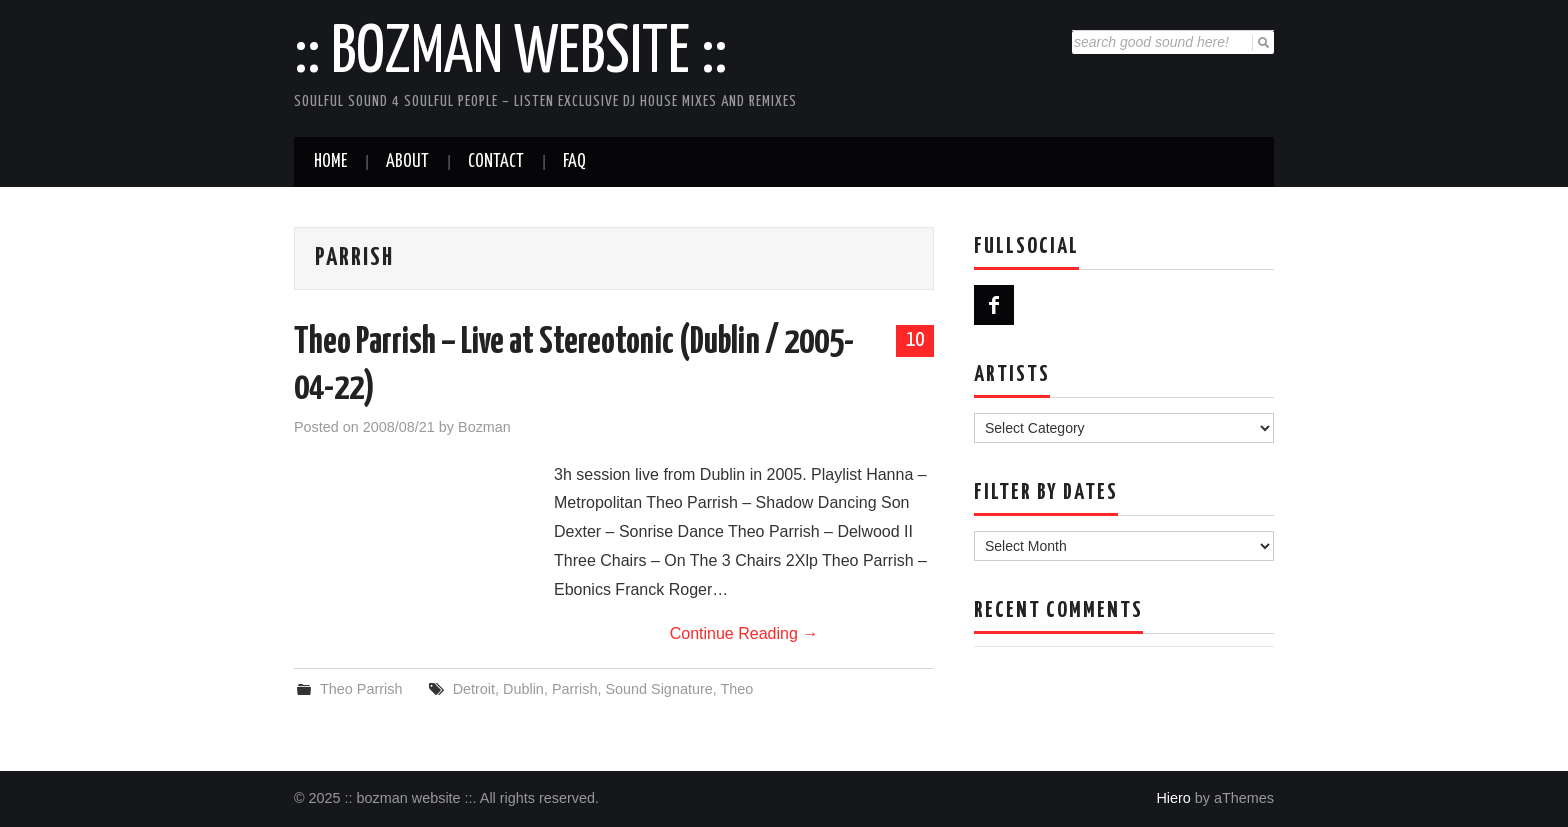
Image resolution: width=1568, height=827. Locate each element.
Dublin (523, 689)
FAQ (574, 162)
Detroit (474, 689)
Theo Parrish (361, 689)
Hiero (1173, 798)
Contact (496, 162)
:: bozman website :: (510, 54)
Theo (736, 689)
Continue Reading (744, 633)
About (407, 162)
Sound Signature (658, 689)
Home (330, 162)
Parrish (575, 689)
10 (915, 340)
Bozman (484, 427)
